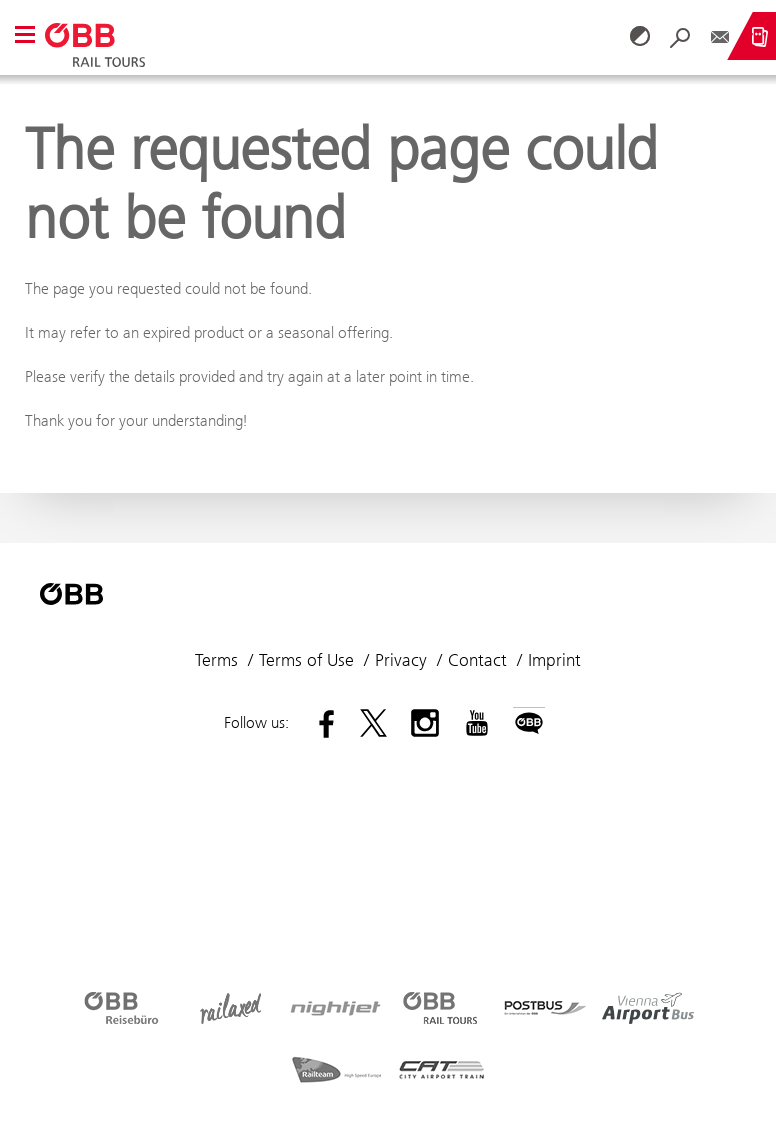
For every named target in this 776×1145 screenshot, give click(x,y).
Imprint (554, 660)
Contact (477, 660)
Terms (216, 660)
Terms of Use (306, 660)
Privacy (401, 660)
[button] (25, 36)
